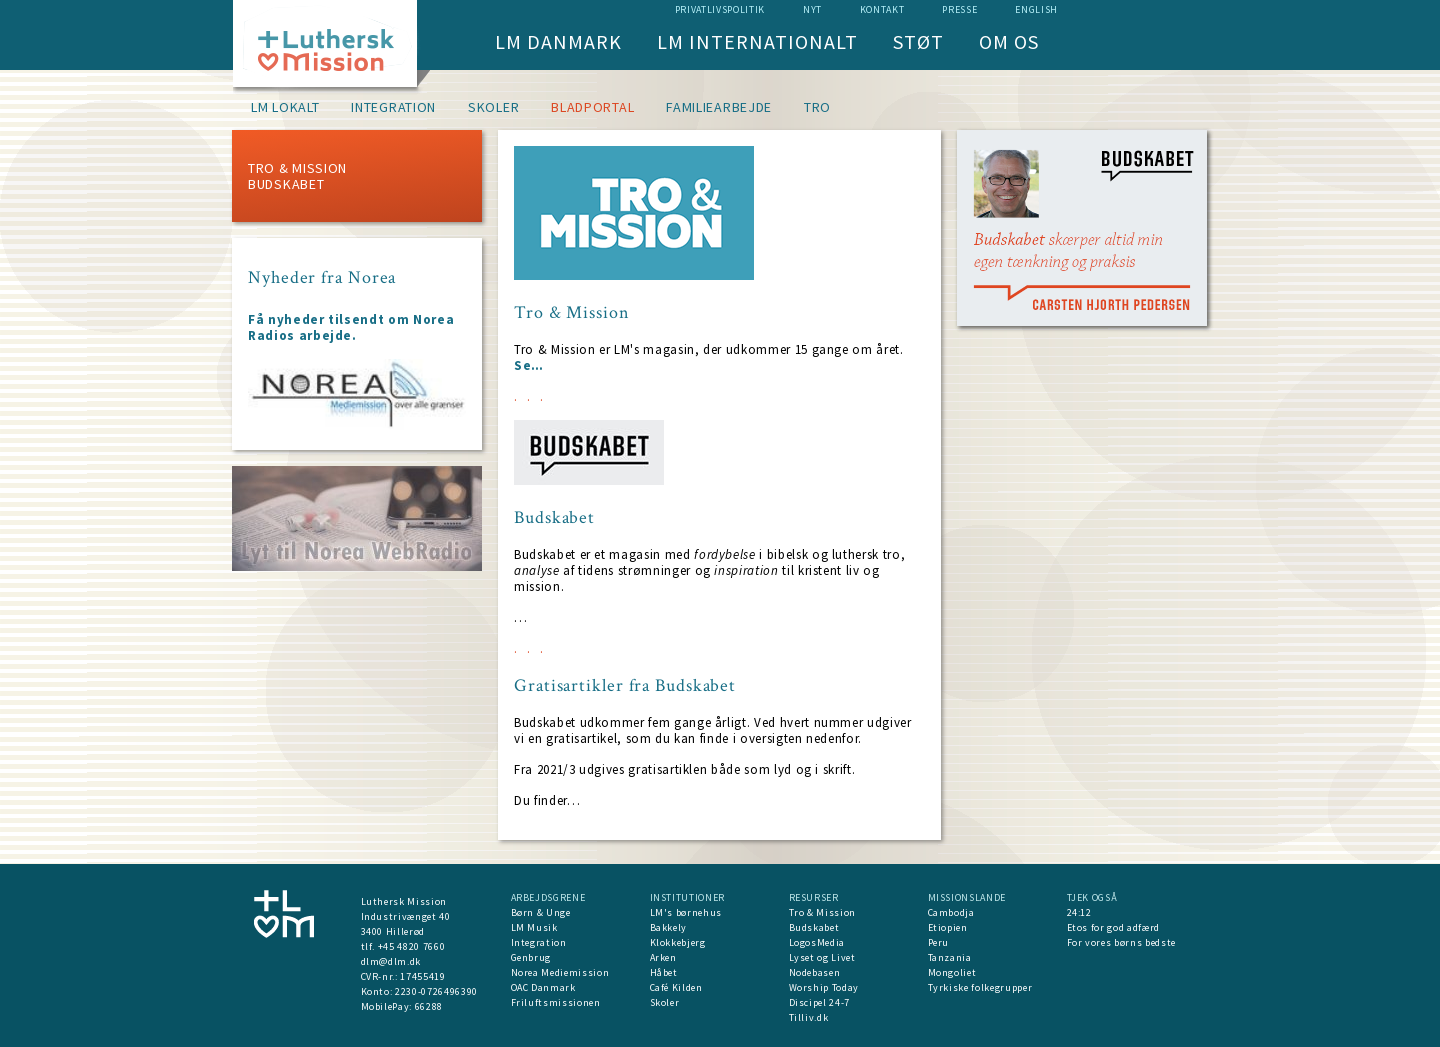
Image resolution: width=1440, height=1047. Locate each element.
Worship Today (824, 987)
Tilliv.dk (809, 1017)
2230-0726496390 (436, 991)
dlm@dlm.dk (391, 961)
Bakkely (669, 927)
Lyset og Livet (822, 957)
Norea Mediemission (560, 972)
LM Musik (534, 927)
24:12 (1079, 912)
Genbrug (531, 957)
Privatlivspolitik (720, 9)
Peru (939, 942)
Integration (393, 107)
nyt (812, 9)
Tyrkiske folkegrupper (980, 987)
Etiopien (948, 927)
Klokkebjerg (678, 942)
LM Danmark (558, 41)
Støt (918, 41)
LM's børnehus (686, 912)
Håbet (664, 972)
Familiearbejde (719, 107)
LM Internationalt (757, 41)
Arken (663, 957)
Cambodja (951, 912)
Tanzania (950, 957)
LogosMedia (817, 942)
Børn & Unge (541, 912)
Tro (817, 107)
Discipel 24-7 (819, 1002)
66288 (429, 1006)
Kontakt (882, 9)
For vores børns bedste (1121, 942)
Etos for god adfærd (1113, 927)
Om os (1009, 41)
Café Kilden (676, 987)
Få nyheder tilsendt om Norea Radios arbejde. (351, 327)
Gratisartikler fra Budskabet (625, 686)
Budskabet (286, 184)
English (1036, 9)
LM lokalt (285, 107)
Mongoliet (952, 972)
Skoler (493, 107)
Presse (959, 9)
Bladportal (592, 107)
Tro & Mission (297, 168)
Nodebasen (815, 972)
